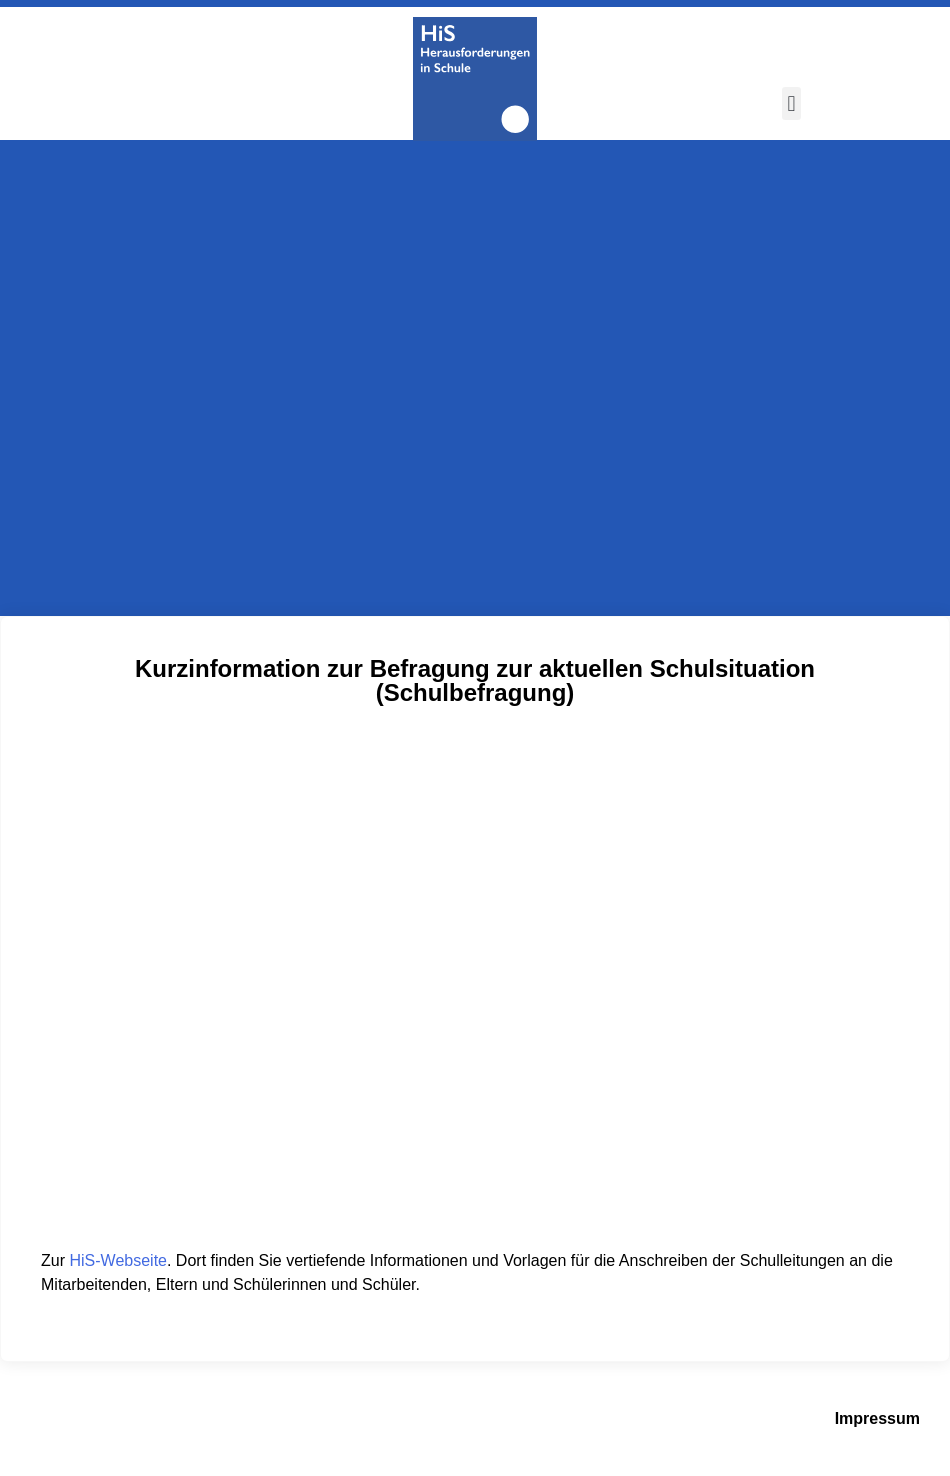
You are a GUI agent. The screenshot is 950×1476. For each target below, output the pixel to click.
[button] (791, 103)
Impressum (877, 1418)
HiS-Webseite (118, 1260)
